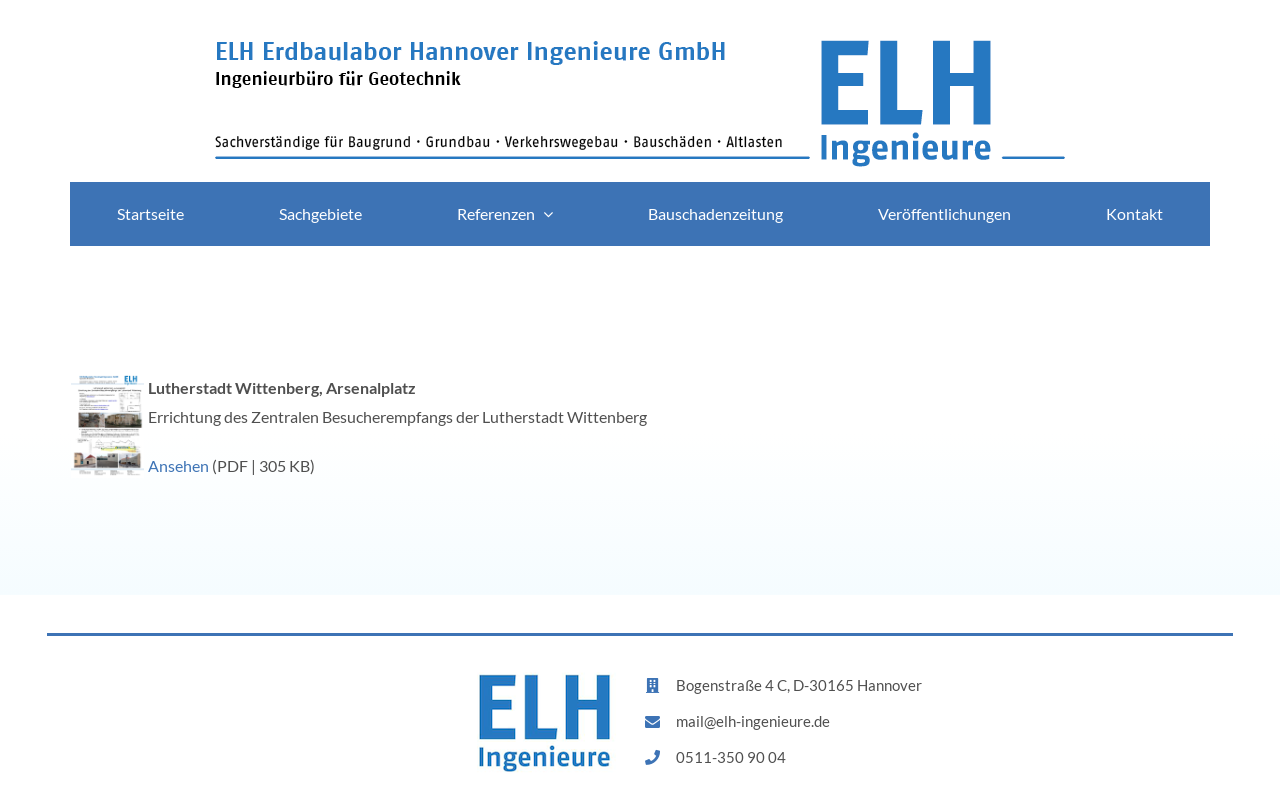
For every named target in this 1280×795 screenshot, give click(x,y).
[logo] (640, 47)
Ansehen (178, 465)
